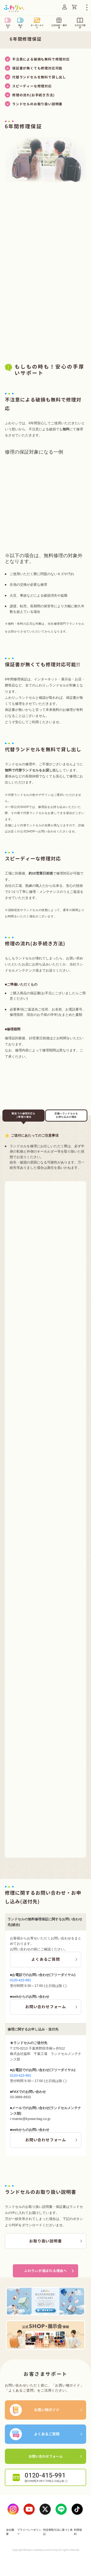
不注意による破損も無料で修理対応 (41, 59)
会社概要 (10, 2532)
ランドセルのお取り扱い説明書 (37, 104)
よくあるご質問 (45, 1959)
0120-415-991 (20, 1980)
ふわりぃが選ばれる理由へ (45, 2270)
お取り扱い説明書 (45, 2241)
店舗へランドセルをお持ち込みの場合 (66, 1115)
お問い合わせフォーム (45, 2006)
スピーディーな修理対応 (32, 86)
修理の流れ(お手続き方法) (33, 95)
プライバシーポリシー (29, 2532)
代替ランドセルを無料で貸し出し (39, 77)
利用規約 (78, 2532)
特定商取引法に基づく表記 (58, 2532)
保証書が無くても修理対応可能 (37, 68)
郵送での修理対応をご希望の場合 (23, 1115)
